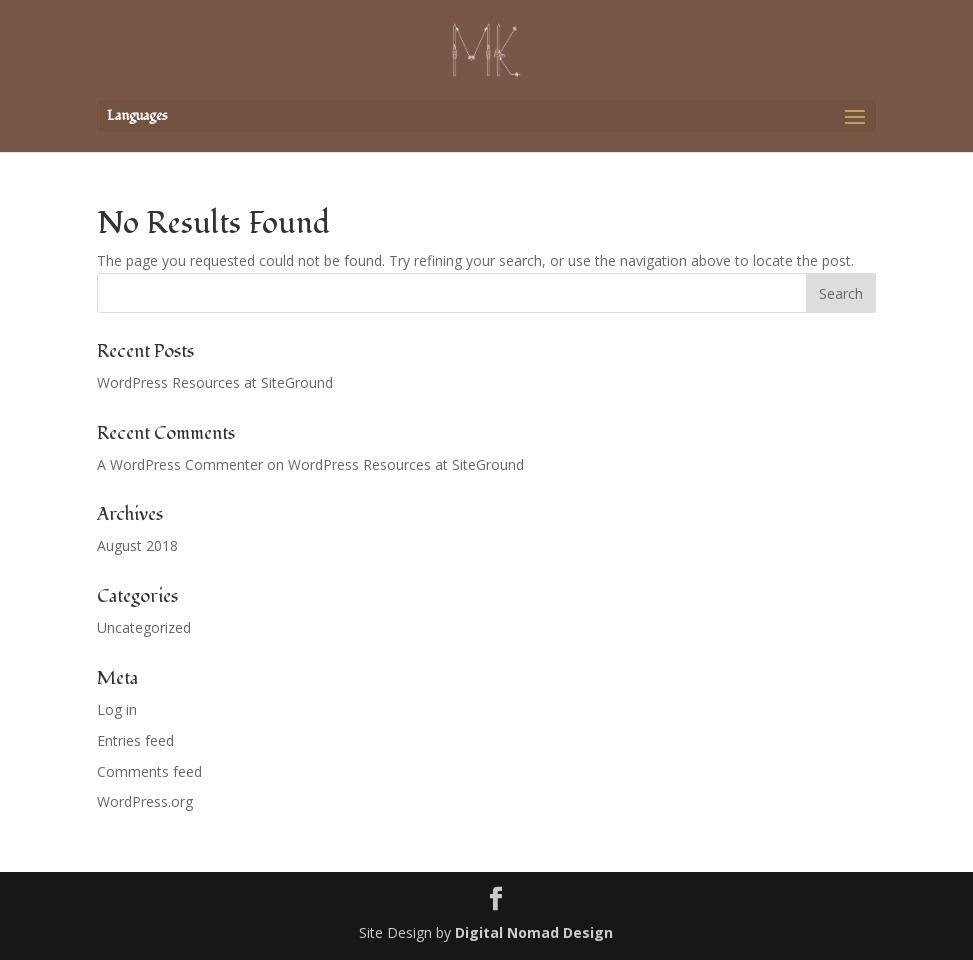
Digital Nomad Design (534, 932)
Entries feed (135, 740)
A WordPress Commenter (180, 464)
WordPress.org (145, 801)
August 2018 (137, 545)
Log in (117, 709)
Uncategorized (144, 627)
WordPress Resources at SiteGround (215, 382)
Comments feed (149, 771)
